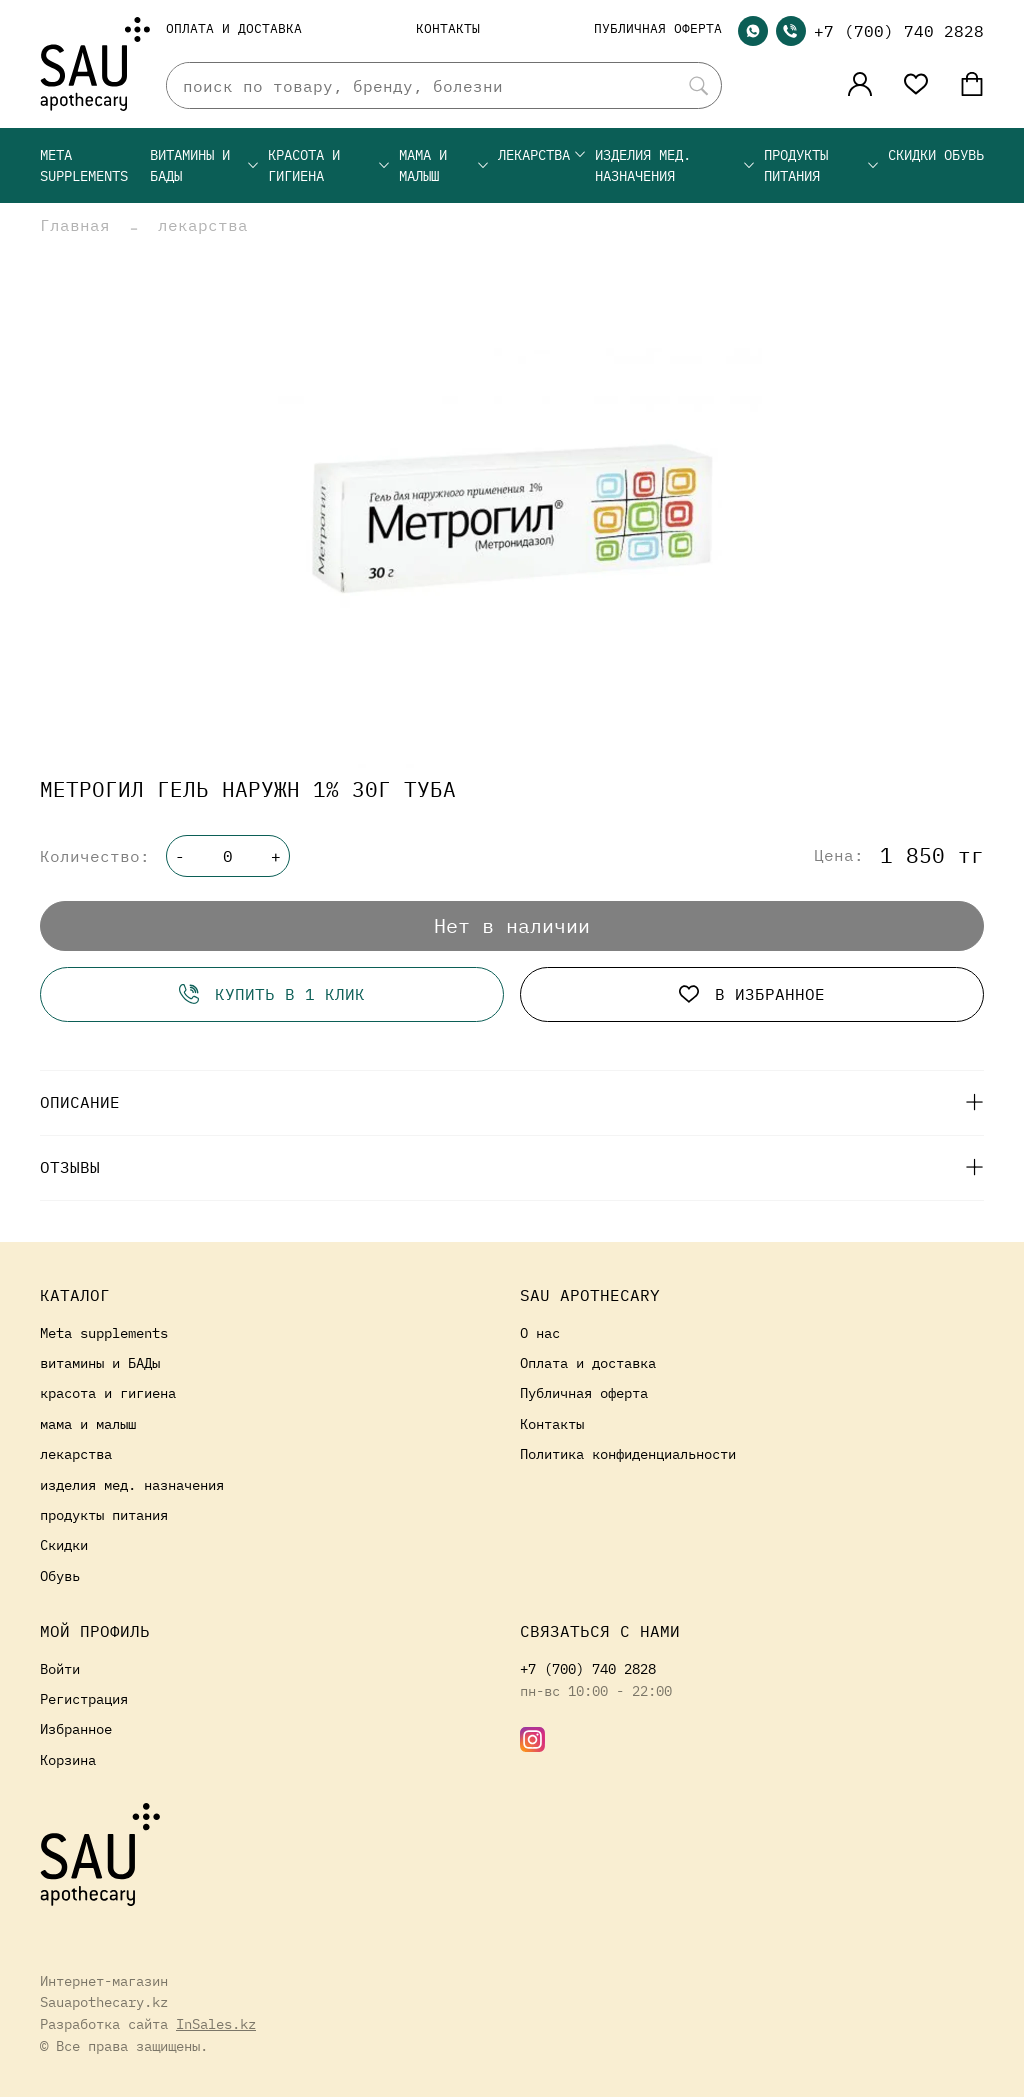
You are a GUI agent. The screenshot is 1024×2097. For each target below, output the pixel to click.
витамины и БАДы (205, 165)
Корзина (68, 1759)
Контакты (448, 28)
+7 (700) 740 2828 (899, 31)
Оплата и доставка (234, 28)
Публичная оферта (658, 28)
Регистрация (84, 1698)
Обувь (964, 154)
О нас (540, 1332)
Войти (60, 1668)
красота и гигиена (329, 165)
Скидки (912, 154)
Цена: (839, 855)
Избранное (76, 1728)
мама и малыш (444, 165)
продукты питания (822, 165)
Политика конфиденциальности (628, 1453)
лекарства (542, 154)
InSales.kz (216, 2023)
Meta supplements (84, 165)
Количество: (95, 856)
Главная (75, 225)
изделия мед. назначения (675, 165)
